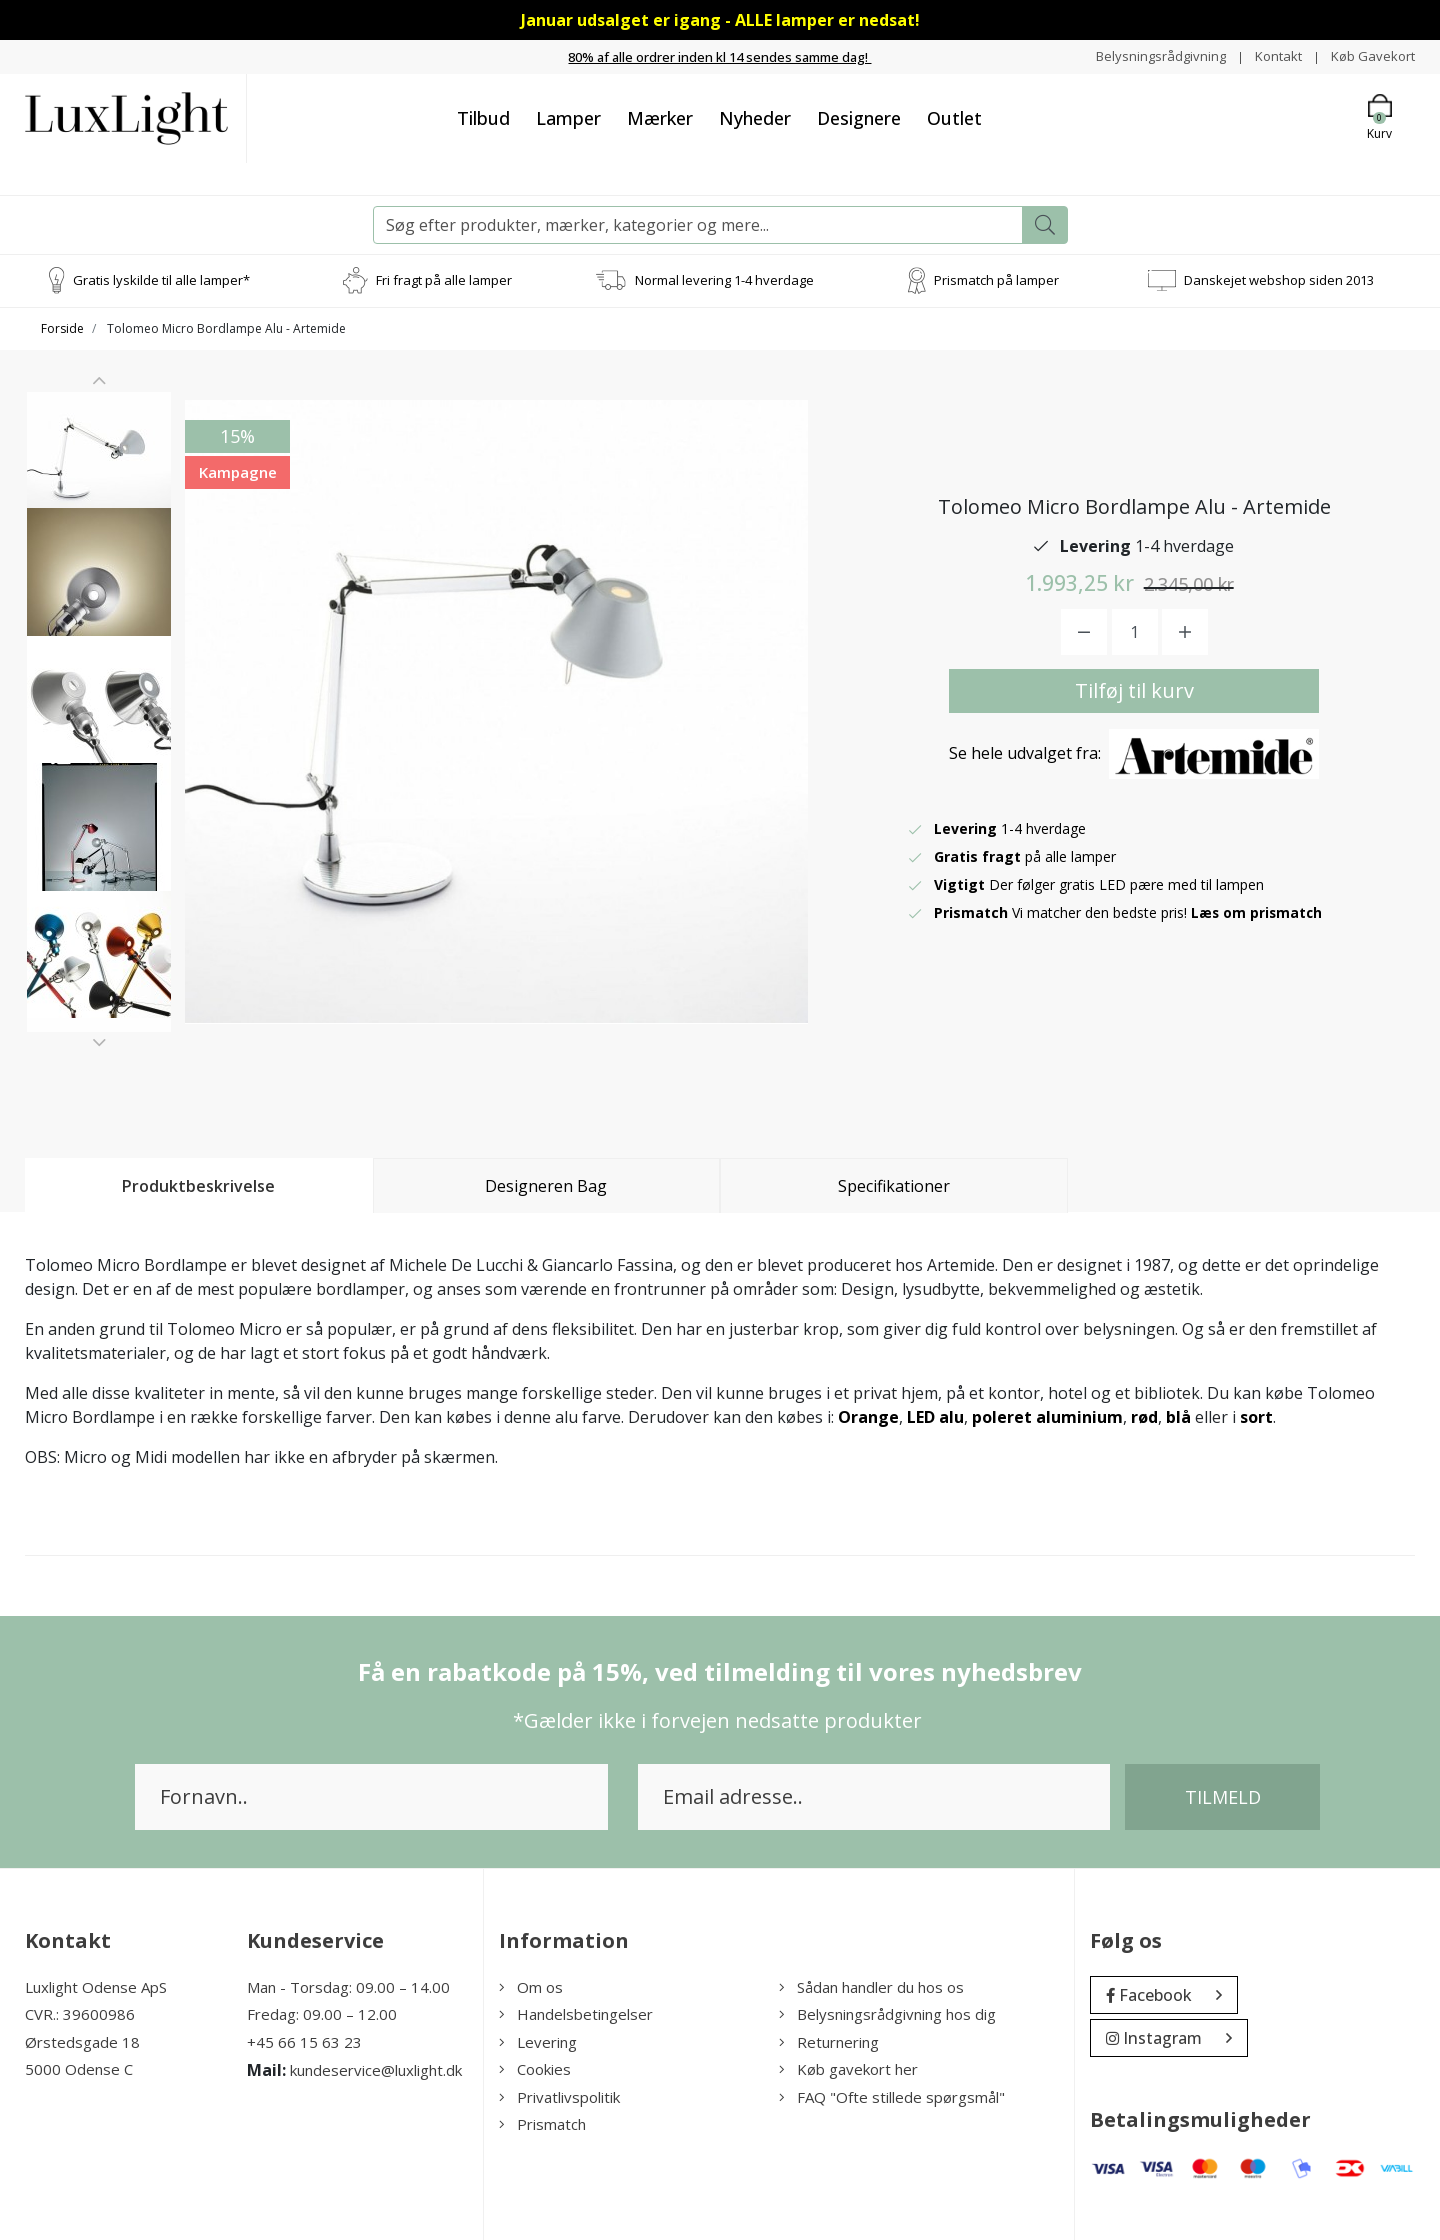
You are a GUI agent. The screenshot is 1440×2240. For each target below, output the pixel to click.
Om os (531, 1986)
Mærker (660, 117)
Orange (868, 1416)
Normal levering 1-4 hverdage (724, 279)
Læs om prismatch (1258, 912)
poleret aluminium (1047, 1416)
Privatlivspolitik (559, 2096)
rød (1144, 1416)
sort (1256, 1416)
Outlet (954, 117)
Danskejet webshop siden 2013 (1279, 279)
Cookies (535, 2069)
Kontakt (1271, 55)
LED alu (935, 1416)
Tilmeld (1223, 1796)
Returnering (829, 2041)
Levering (538, 2041)
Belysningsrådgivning (1149, 55)
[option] (99, 471)
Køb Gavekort (1370, 55)
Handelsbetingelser (576, 2014)
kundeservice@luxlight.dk (376, 2070)
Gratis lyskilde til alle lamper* (161, 279)
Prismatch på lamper (996, 279)
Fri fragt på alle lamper (444, 279)
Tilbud (483, 117)
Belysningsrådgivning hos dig (887, 2014)
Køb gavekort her (848, 2069)
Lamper (568, 117)
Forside (62, 327)
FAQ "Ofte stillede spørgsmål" (892, 2096)
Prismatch (542, 2124)
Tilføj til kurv (1134, 690)
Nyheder (755, 117)
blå (1178, 1416)
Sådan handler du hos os (871, 1986)
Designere (859, 117)
